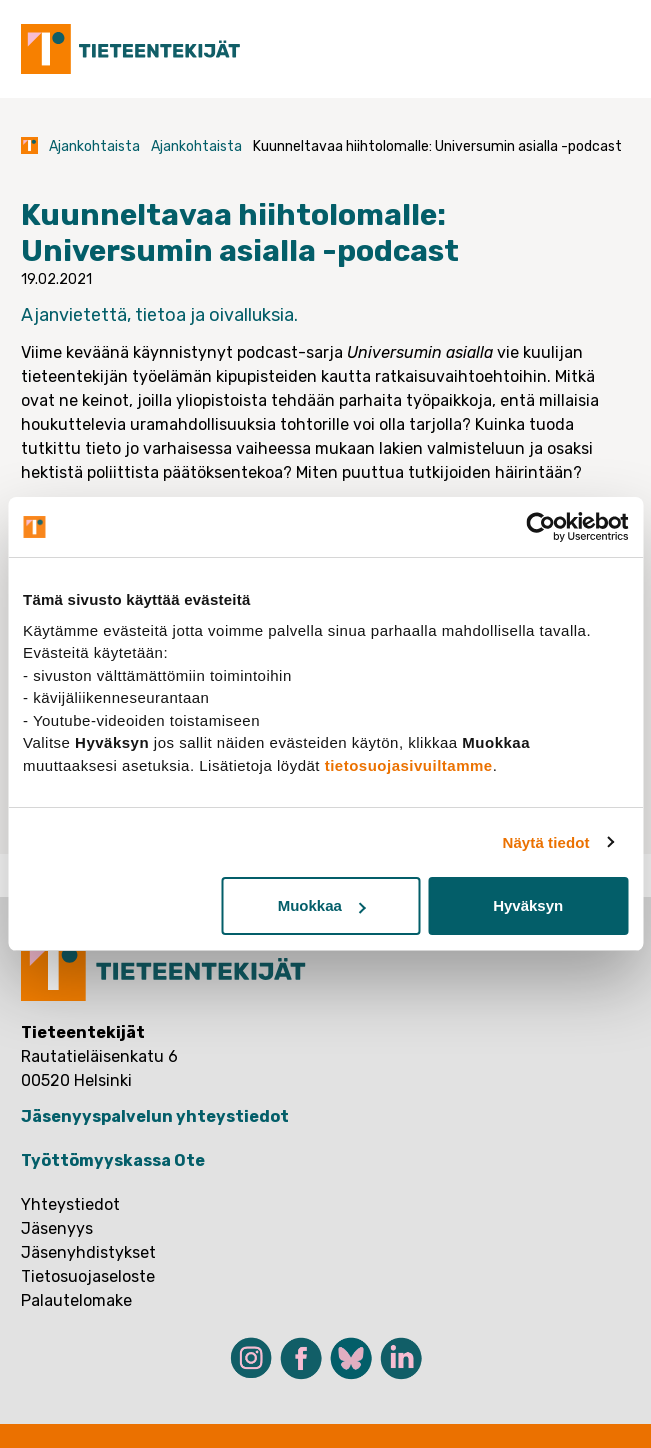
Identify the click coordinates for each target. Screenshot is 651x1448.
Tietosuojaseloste (88, 1276)
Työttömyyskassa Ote (113, 1160)
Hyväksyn (528, 905)
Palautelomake (76, 1300)
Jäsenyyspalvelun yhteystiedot (155, 1116)
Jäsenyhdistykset (88, 1252)
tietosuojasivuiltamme (409, 765)
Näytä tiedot (546, 842)
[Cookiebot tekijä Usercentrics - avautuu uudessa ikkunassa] (540, 527)
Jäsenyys (57, 1228)
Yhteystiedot (70, 1204)
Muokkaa (322, 905)
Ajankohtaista (94, 146)
